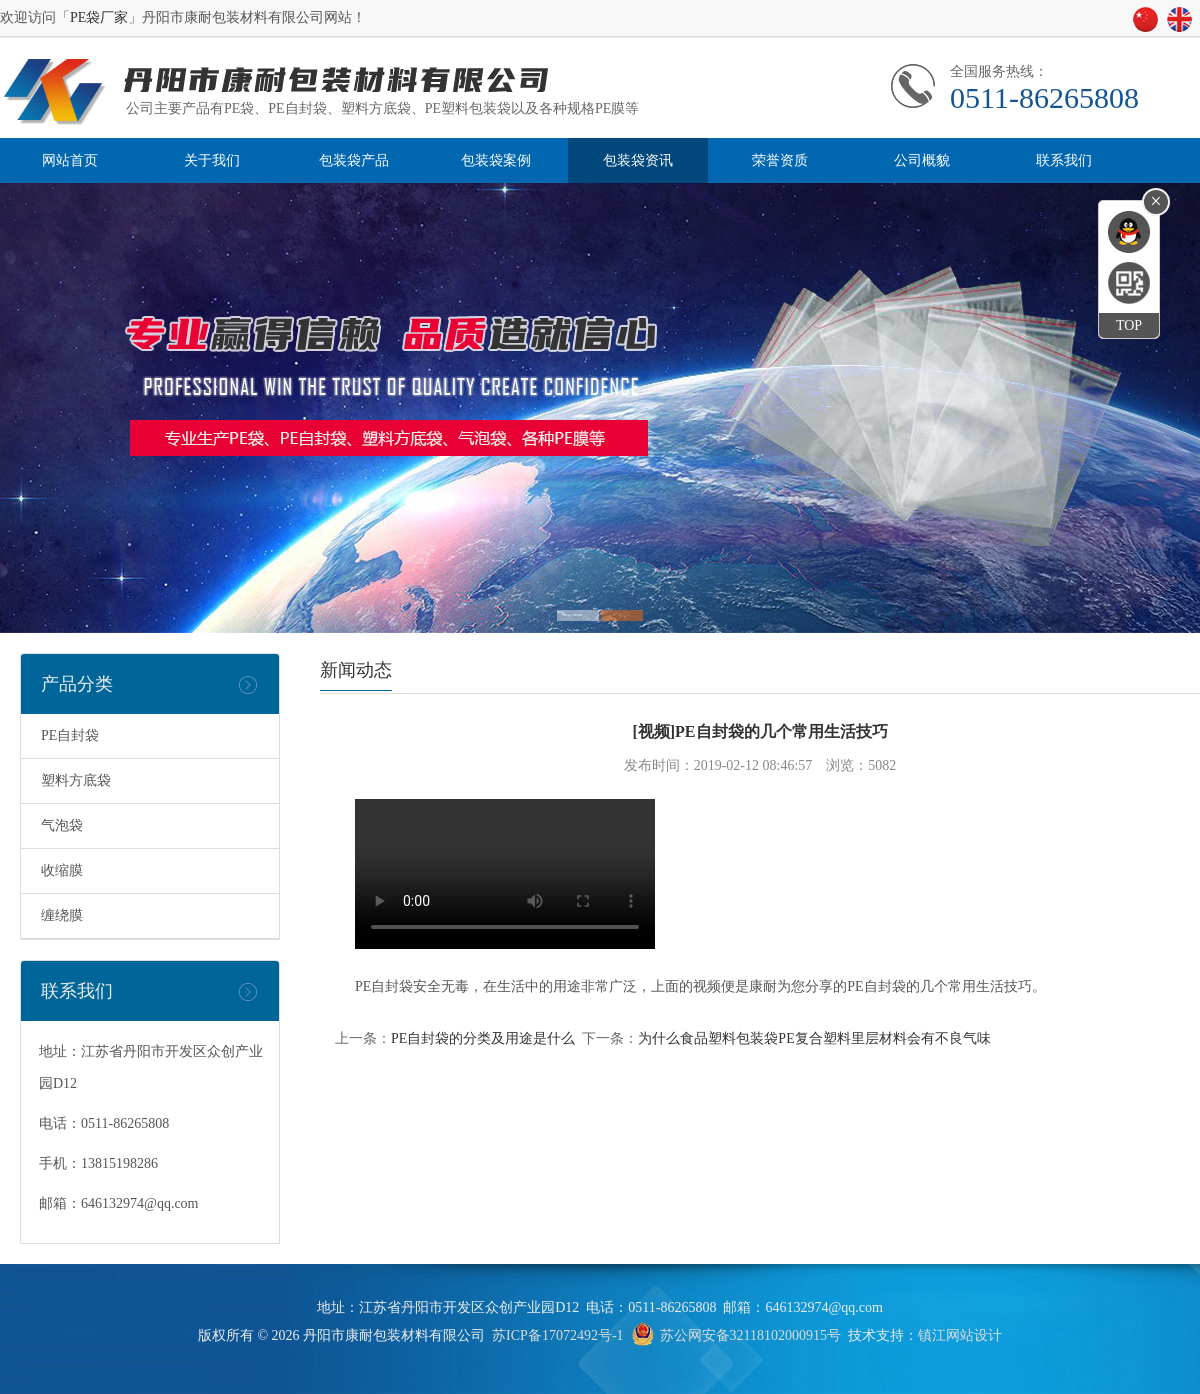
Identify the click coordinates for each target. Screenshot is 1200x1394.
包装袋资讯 (638, 160)
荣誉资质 (780, 160)
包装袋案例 (496, 160)
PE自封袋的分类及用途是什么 (483, 1038)
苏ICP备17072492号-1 (557, 1335)
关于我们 (212, 160)
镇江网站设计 (960, 1335)
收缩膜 (62, 870)
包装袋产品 (354, 160)
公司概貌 (922, 160)
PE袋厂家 (99, 17)
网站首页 (70, 160)
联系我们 (1064, 160)
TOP (1129, 325)
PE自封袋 (70, 735)
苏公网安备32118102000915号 (750, 1335)
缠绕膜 (62, 915)
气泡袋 (62, 825)
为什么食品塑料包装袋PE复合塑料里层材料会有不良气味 (814, 1038)
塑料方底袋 (76, 780)
